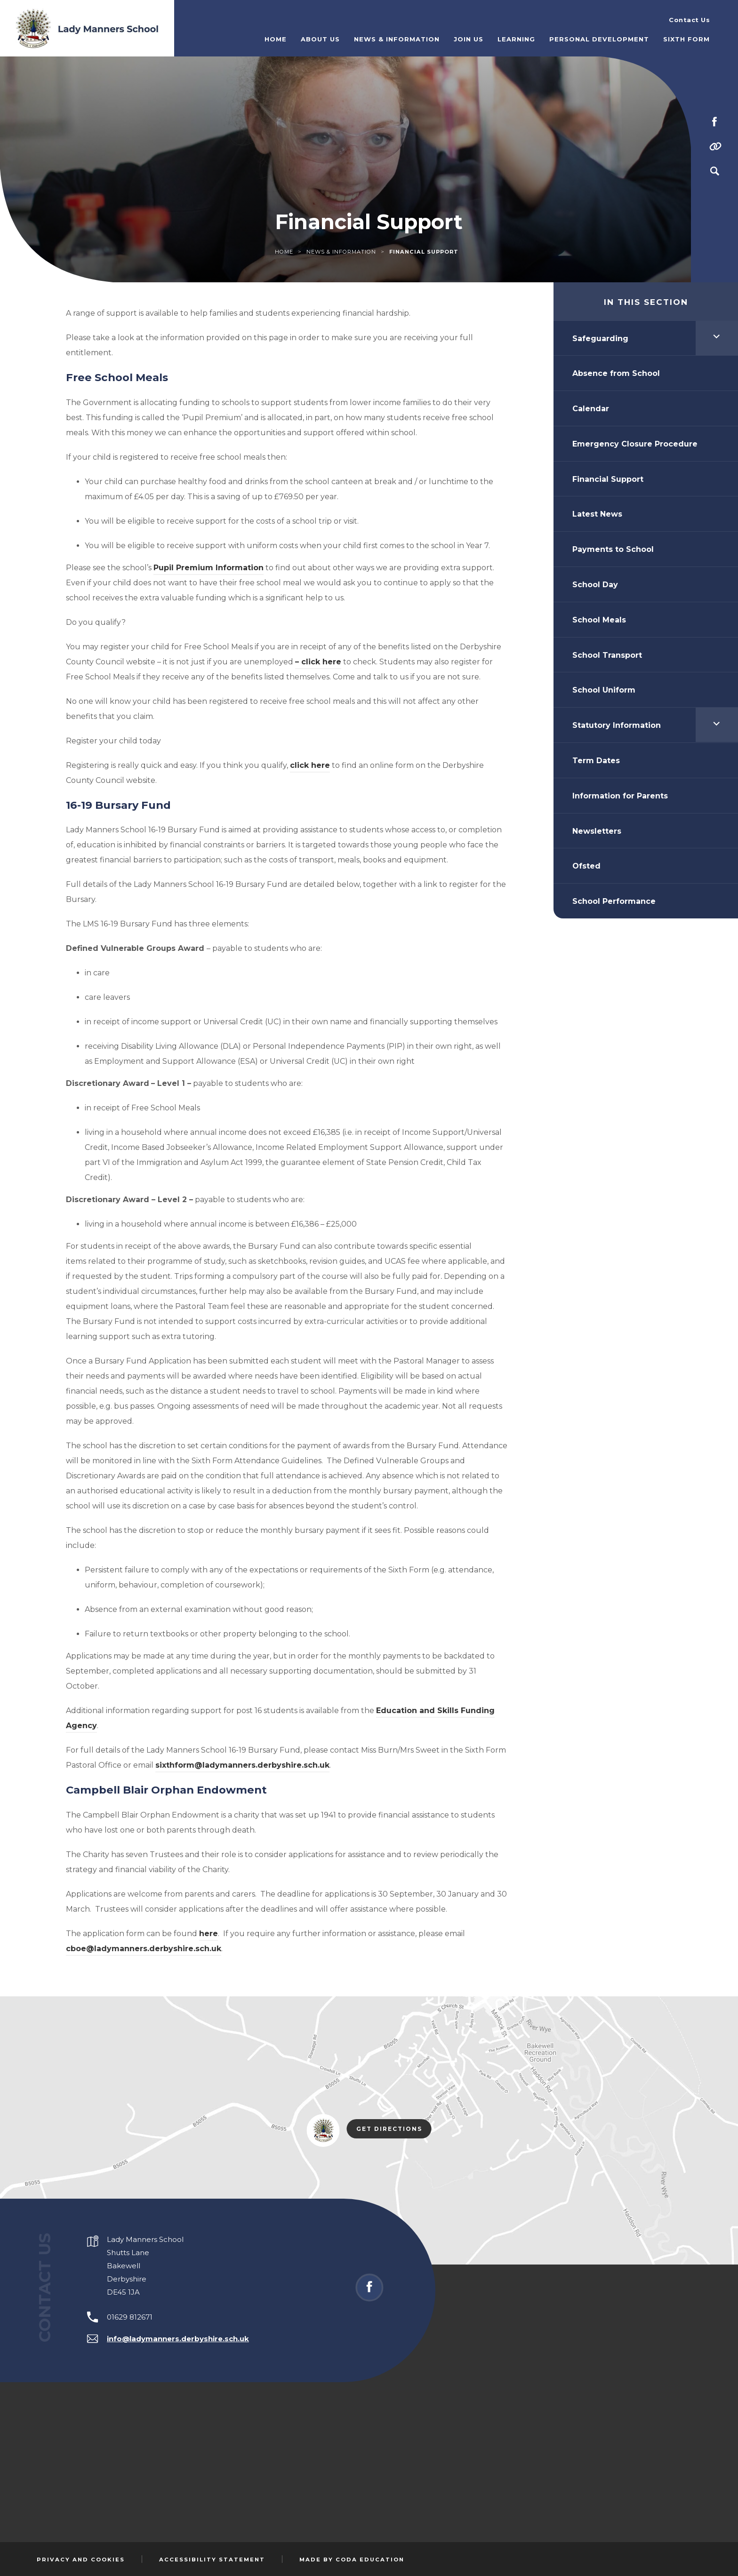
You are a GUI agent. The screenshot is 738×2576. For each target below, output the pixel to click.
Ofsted (586, 865)
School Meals (599, 619)
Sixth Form (686, 39)
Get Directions (394, 2129)
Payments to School (613, 549)
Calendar (590, 408)
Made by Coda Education (351, 2559)
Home (276, 39)
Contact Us (689, 20)
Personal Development (599, 39)
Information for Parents (620, 795)
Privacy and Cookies (81, 2559)
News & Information (397, 39)
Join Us (468, 39)
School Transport (607, 655)
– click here (318, 661)
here (208, 1933)
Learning (516, 39)
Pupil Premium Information (208, 567)
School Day (595, 584)
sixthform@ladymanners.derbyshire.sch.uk (242, 1765)
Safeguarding (600, 338)
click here (310, 765)
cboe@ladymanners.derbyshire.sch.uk (143, 1948)
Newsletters (596, 831)
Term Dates (596, 760)
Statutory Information (616, 725)
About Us (320, 39)
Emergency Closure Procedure (635, 443)
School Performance (614, 901)
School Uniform (603, 690)
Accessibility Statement (212, 2559)
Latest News (597, 514)
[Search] (714, 171)
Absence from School (616, 373)
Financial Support (607, 479)
